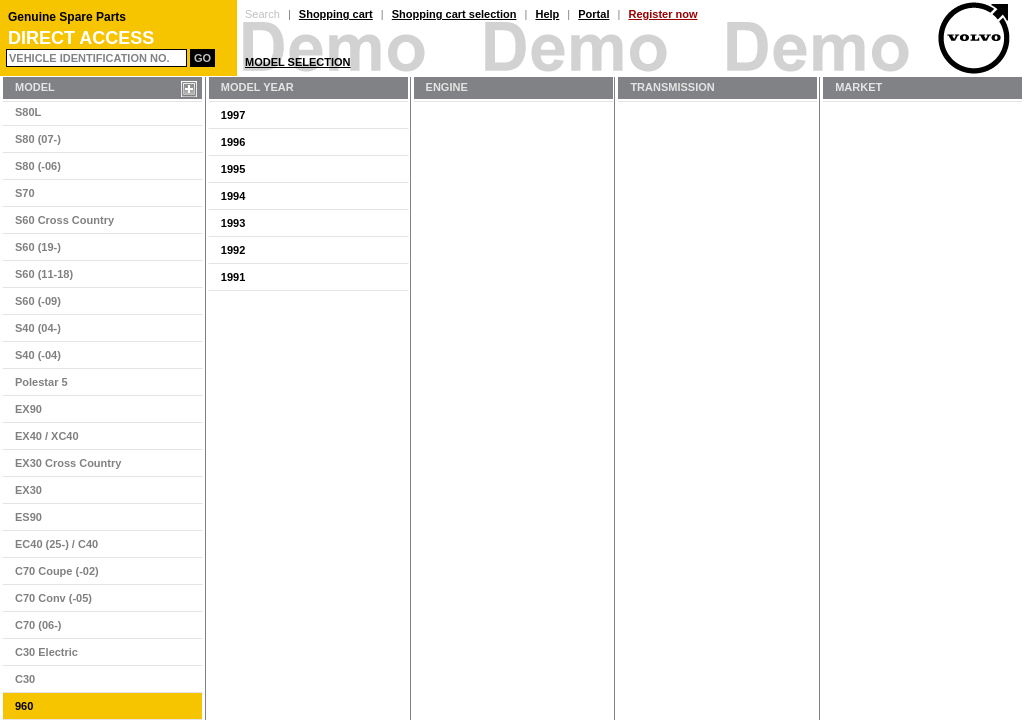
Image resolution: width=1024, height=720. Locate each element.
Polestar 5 (41, 382)
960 (24, 706)
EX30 (28, 490)
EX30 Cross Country (68, 463)
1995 (233, 169)
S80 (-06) (38, 166)
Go (202, 58)
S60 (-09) (38, 301)
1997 (233, 115)
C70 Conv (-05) (53, 598)
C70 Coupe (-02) (57, 571)
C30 (25, 679)
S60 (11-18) (44, 274)
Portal (593, 14)
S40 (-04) (38, 355)
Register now (662, 14)
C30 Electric (46, 652)
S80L (28, 112)
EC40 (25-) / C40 (56, 544)
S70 (25, 193)
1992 (233, 250)
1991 (233, 277)
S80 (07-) (38, 139)
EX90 (28, 409)
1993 (233, 223)
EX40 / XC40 (47, 436)
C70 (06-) (38, 625)
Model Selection (298, 62)
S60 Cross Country (64, 220)
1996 (233, 142)
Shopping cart (336, 14)
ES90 (28, 517)
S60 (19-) (38, 247)
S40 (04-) (38, 328)
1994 (233, 196)
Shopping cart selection (454, 14)
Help (547, 14)
